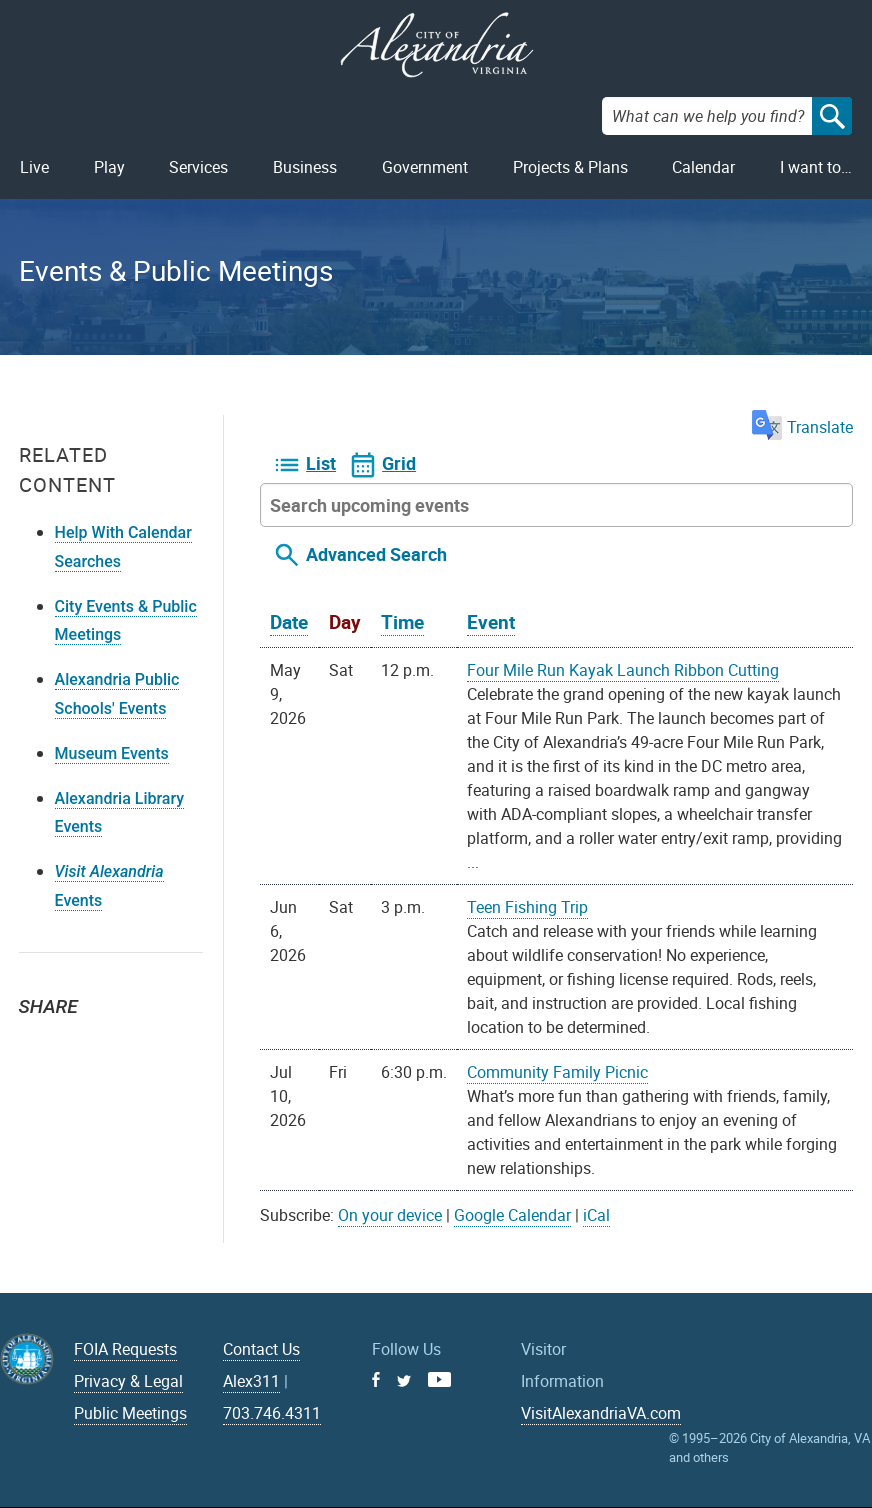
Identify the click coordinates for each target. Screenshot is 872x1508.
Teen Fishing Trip (527, 907)
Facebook (85, 1042)
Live (34, 167)
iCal (596, 1215)
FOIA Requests (125, 1349)
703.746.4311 (272, 1413)
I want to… (816, 167)
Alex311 (251, 1381)
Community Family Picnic (557, 1072)
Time (402, 622)
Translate (802, 427)
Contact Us (261, 1349)
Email (129, 1042)
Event (491, 622)
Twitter (41, 1042)
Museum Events (112, 753)
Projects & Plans (570, 167)
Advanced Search (376, 554)
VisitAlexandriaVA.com (601, 1413)
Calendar (703, 167)
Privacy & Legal (128, 1381)
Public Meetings (130, 1413)
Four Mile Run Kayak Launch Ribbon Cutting (623, 670)
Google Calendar (512, 1215)
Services (198, 167)
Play (109, 167)
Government (425, 167)
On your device (390, 1215)
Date (289, 622)
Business (305, 167)
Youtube (439, 1379)
